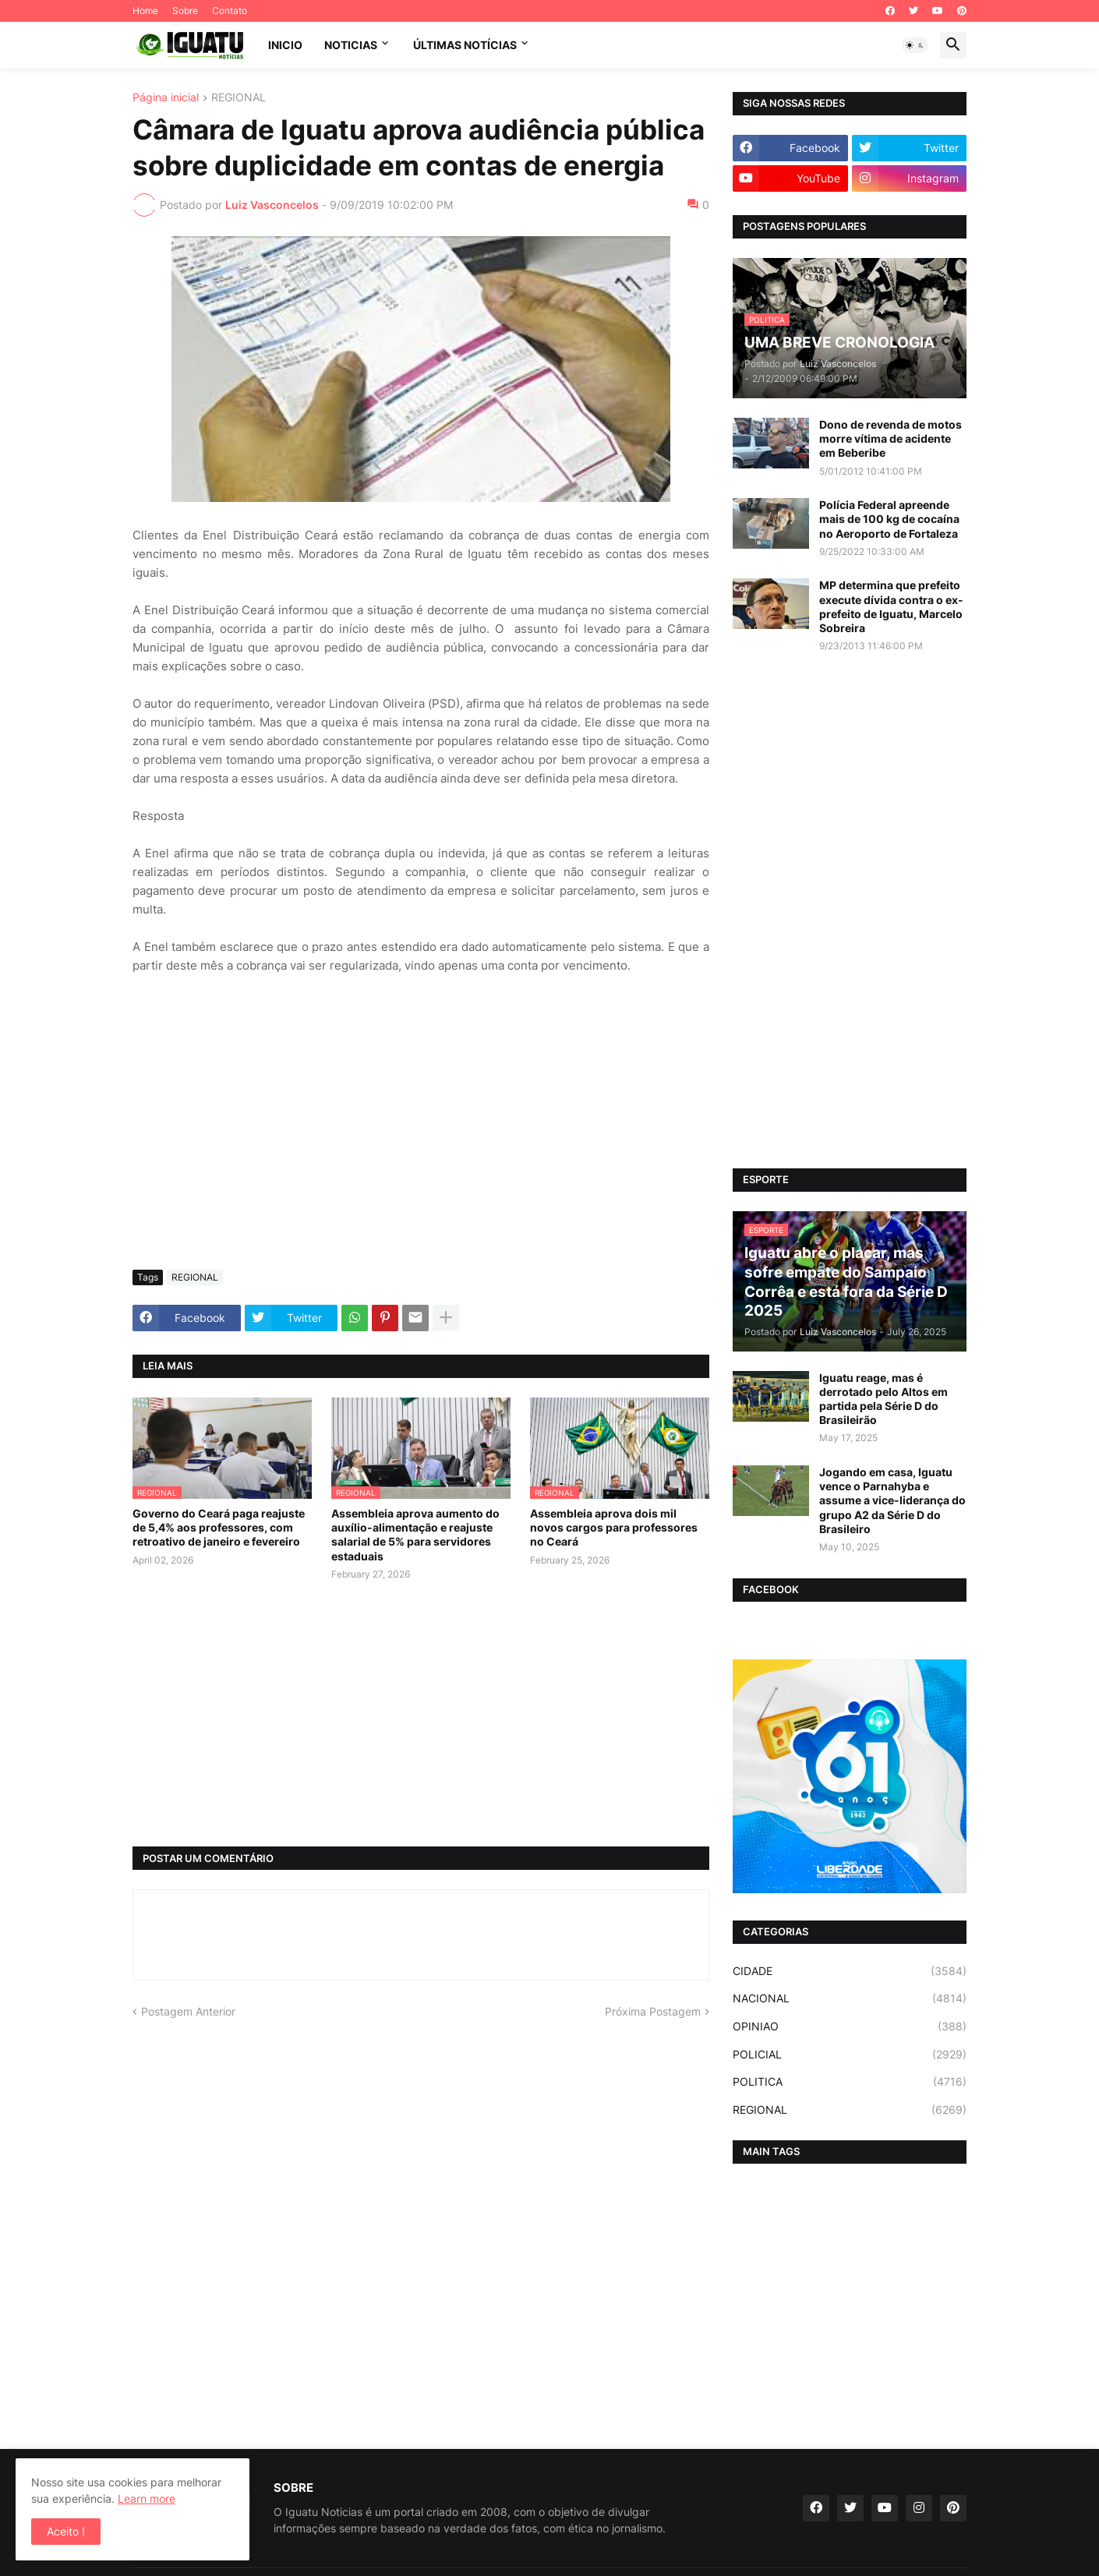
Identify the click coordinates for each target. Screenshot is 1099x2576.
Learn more (146, 2498)
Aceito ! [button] (66, 2531)
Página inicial (166, 98)
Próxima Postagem (653, 2011)
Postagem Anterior (188, 2011)
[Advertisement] (421, 1141)
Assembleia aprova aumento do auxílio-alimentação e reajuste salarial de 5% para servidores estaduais (415, 1535)
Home (145, 10)
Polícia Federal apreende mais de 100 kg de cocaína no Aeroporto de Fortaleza (889, 518)
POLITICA (849, 2082)
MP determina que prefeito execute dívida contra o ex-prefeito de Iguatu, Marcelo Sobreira (891, 606)
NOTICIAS (350, 44)
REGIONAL (238, 98)
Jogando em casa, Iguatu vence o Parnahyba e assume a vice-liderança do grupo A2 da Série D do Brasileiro (892, 1500)
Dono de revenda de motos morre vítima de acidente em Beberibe (890, 438)
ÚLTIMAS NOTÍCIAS (465, 44)
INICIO (285, 44)
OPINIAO (849, 2026)
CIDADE (849, 1971)
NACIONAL (849, 1998)
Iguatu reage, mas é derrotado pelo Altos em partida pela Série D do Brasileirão (883, 1399)
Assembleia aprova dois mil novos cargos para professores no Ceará (614, 1527)
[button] (915, 45)
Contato (229, 10)
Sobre (185, 10)
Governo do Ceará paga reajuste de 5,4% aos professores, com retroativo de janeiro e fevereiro (219, 1527)
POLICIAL (849, 2054)
